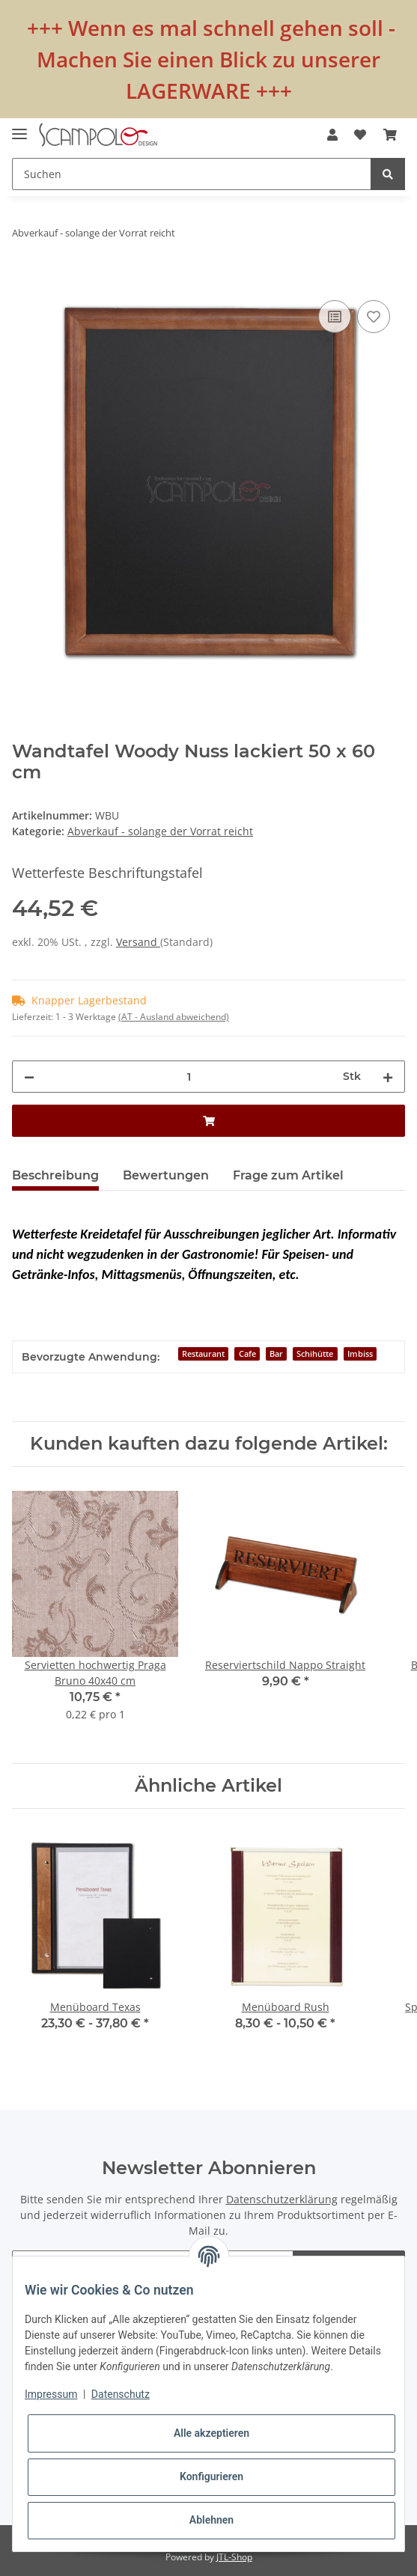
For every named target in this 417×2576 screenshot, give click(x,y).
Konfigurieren (211, 2476)
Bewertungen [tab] (166, 1175)
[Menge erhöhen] (387, 1076)
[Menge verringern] (29, 1076)
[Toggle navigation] (19, 127)
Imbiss (360, 1354)
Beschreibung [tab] (55, 1175)
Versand (138, 942)
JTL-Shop (234, 2557)
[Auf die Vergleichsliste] (334, 316)
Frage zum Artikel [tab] (288, 1175)
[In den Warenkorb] (24, 280)
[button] (332, 135)
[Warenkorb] (390, 135)
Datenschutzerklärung (282, 2199)
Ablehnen (211, 2520)
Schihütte (314, 1354)
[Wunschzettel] (360, 135)
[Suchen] (191, 174)
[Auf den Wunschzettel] (373, 316)
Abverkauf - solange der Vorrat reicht (160, 831)
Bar (276, 1354)
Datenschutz (120, 2394)
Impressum (51, 2394)
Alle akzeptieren (211, 2433)
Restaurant (203, 1354)
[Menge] (188, 1076)
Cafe (247, 1354)
